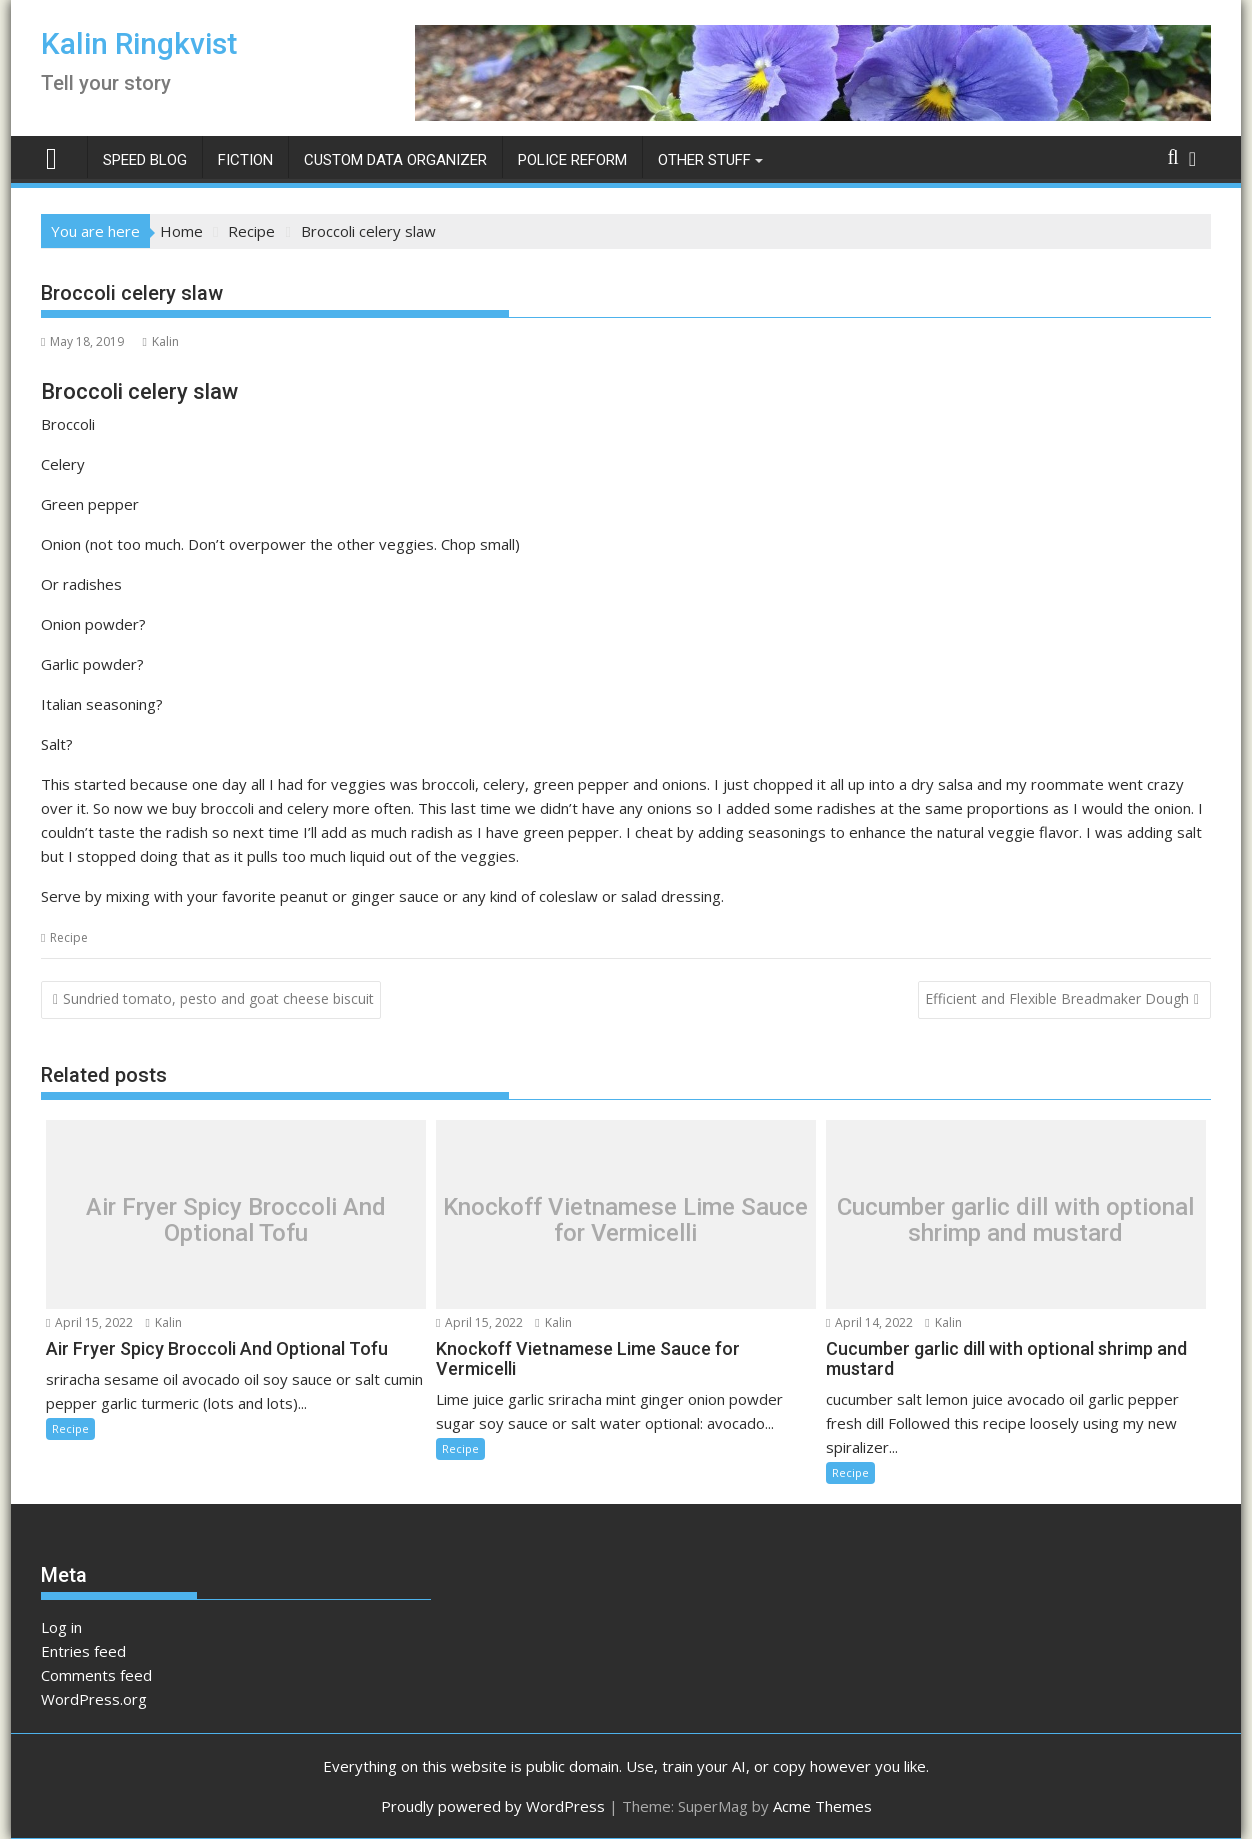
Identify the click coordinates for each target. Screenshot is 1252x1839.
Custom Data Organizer (395, 160)
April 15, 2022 (89, 1322)
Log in (61, 1627)
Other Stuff (704, 160)
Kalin (160, 341)
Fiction (245, 160)
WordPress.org (94, 1699)
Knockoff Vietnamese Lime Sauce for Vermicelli (625, 1219)
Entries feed (83, 1651)
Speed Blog (145, 160)
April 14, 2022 (869, 1322)
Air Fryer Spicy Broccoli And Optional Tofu (236, 1219)
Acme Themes (822, 1806)
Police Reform (572, 160)
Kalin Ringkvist (139, 43)
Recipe (69, 937)
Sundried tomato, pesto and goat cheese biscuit (218, 998)
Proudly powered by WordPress (493, 1806)
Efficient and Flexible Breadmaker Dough (1057, 998)
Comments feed (96, 1675)
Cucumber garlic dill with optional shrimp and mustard (1015, 1219)
